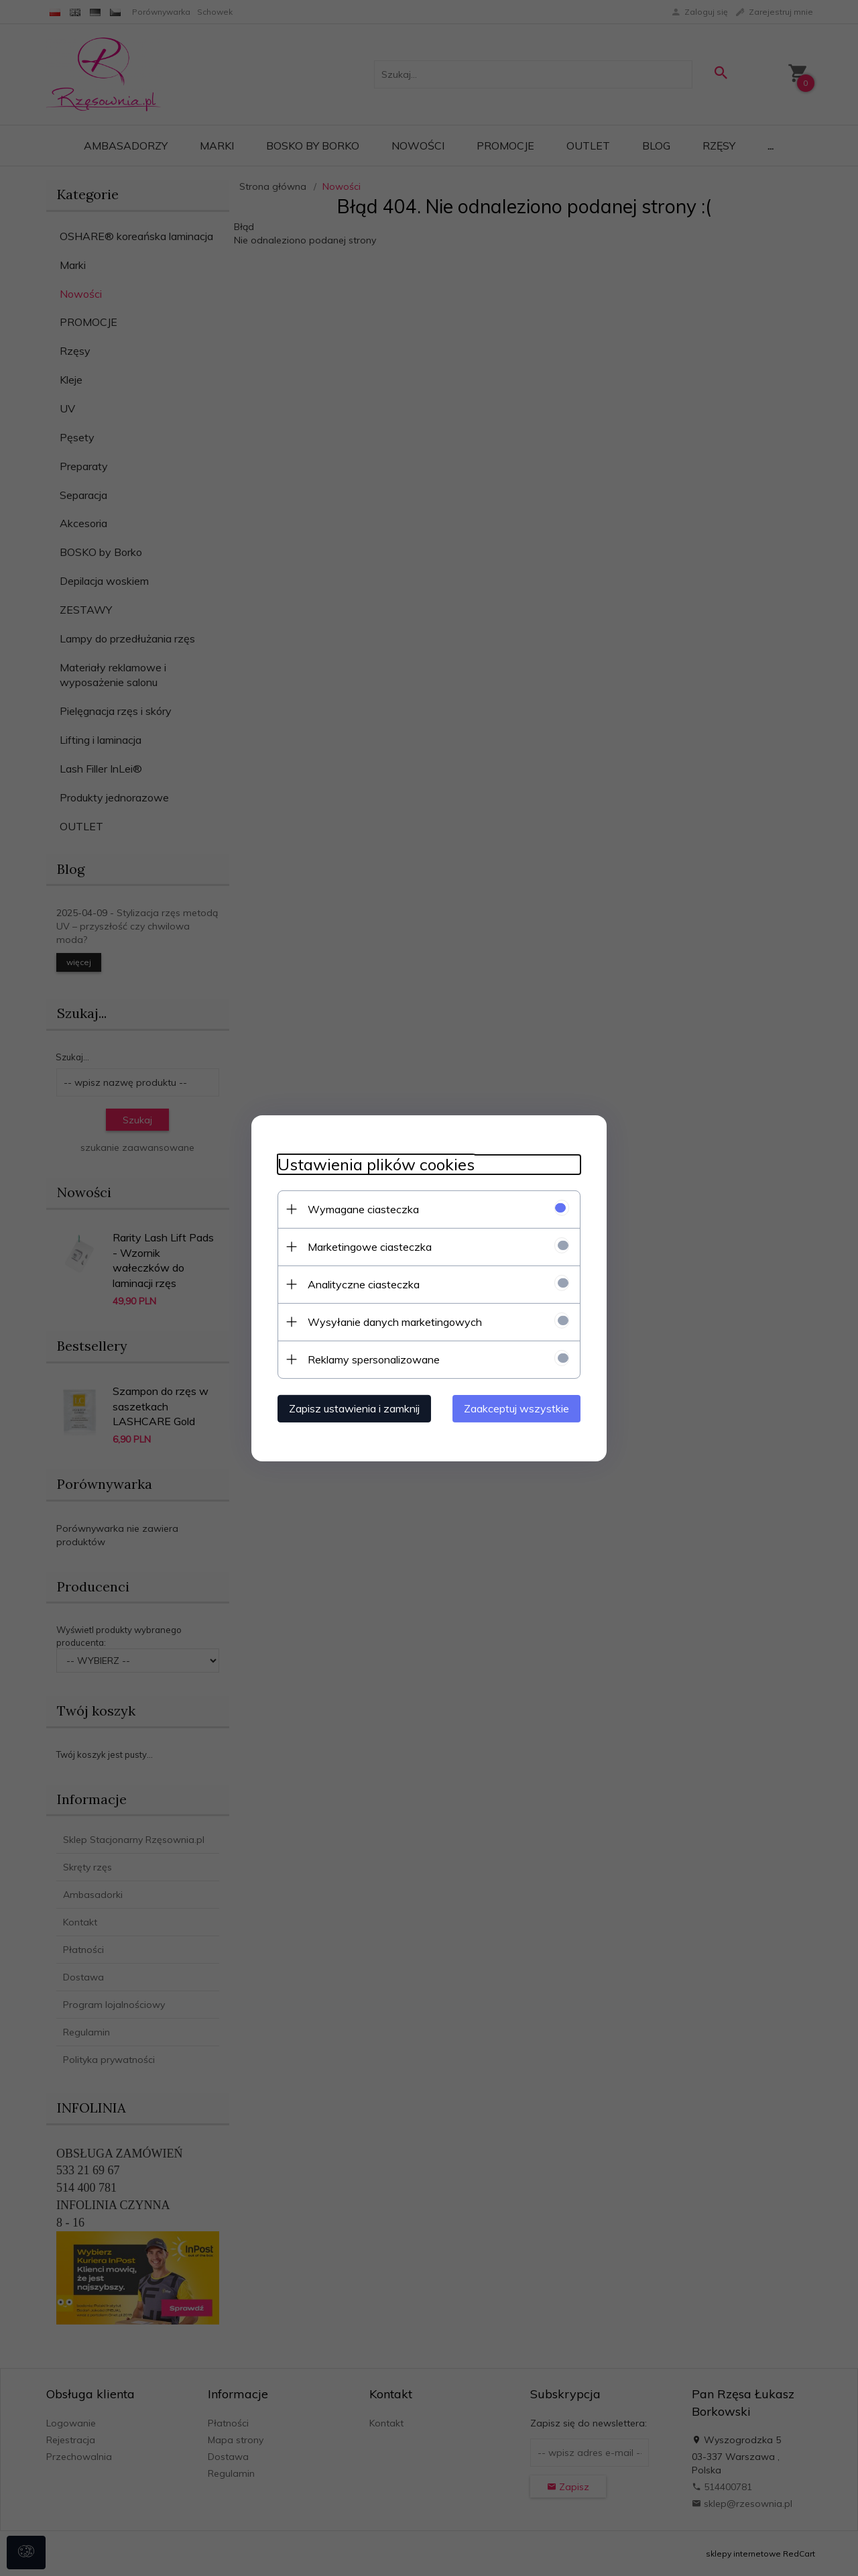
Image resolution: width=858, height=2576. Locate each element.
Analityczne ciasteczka (361, 1283)
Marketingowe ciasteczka (367, 1246)
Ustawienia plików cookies (373, 1164)
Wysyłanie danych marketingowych (392, 1321)
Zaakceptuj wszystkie (519, 1407)
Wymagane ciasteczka (360, 1208)
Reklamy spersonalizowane (371, 1358)
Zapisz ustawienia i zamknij (351, 1407)
